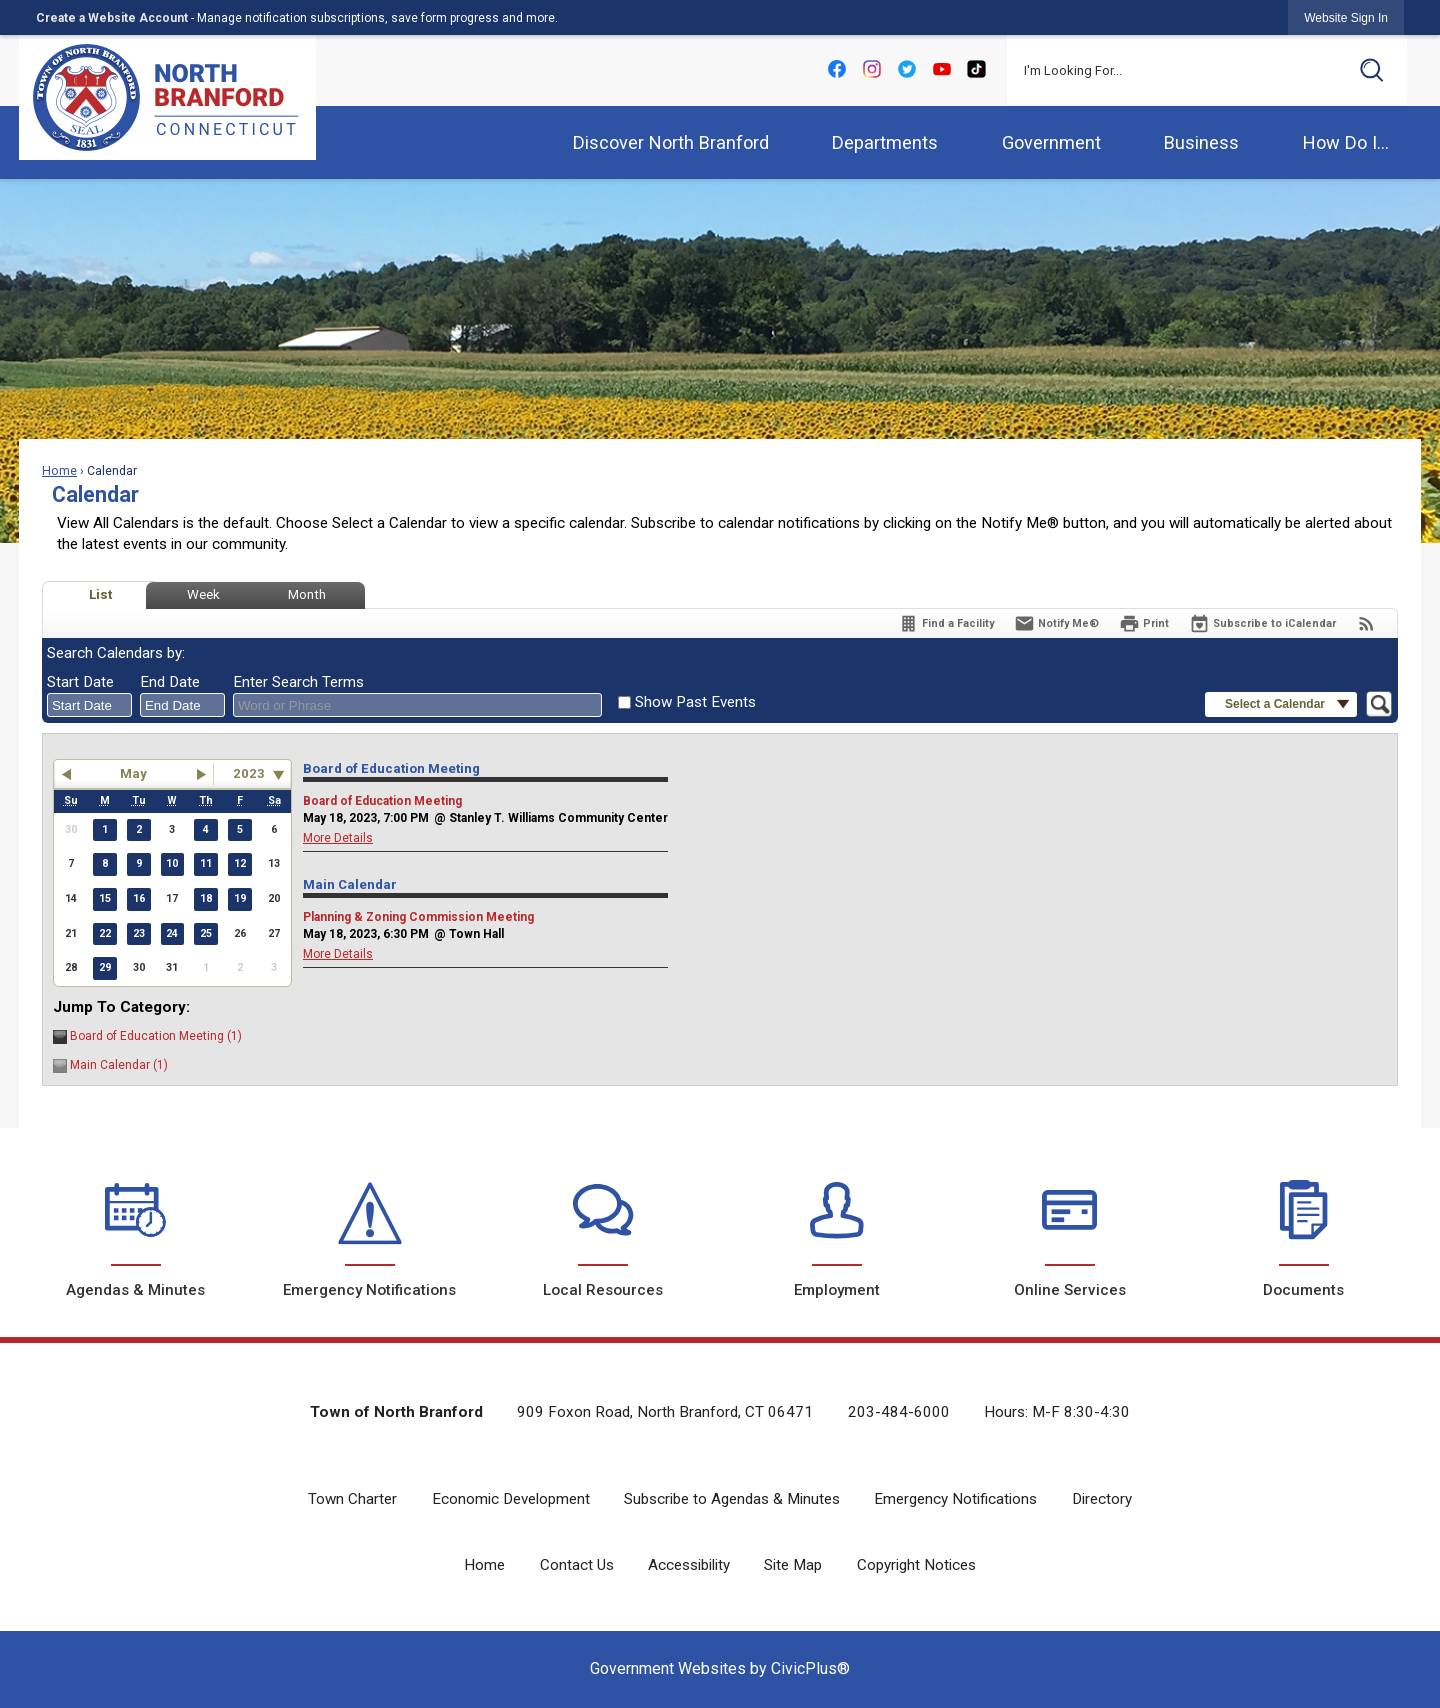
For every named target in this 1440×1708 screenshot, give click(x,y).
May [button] (133, 773)
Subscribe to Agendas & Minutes (732, 1499)
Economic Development (511, 1499)
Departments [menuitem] (885, 142)
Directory (1102, 1499)
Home (59, 471)
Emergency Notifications (955, 1499)
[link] (1346, 17)
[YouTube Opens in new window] (942, 68)
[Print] (1144, 623)
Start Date (80, 682)
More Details (338, 838)
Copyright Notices (916, 1565)
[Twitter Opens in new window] (907, 68)
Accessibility (689, 1565)
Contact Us (577, 1565)
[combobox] (89, 705)
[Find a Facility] (946, 623)
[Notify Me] (1056, 623)
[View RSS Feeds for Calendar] (1366, 623)
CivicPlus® (810, 1668)
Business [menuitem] (1201, 142)
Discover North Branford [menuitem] (671, 142)
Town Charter (352, 1499)
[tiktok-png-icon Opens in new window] (976, 68)
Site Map (793, 1565)
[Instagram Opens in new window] (872, 68)
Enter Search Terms (298, 682)
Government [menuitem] (1051, 142)
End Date (170, 682)
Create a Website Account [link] (112, 18)
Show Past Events (695, 702)
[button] (1372, 70)
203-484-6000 (899, 1412)
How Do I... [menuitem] (1346, 142)
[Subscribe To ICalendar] (1262, 623)
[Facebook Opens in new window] (837, 68)
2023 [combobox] (249, 773)
